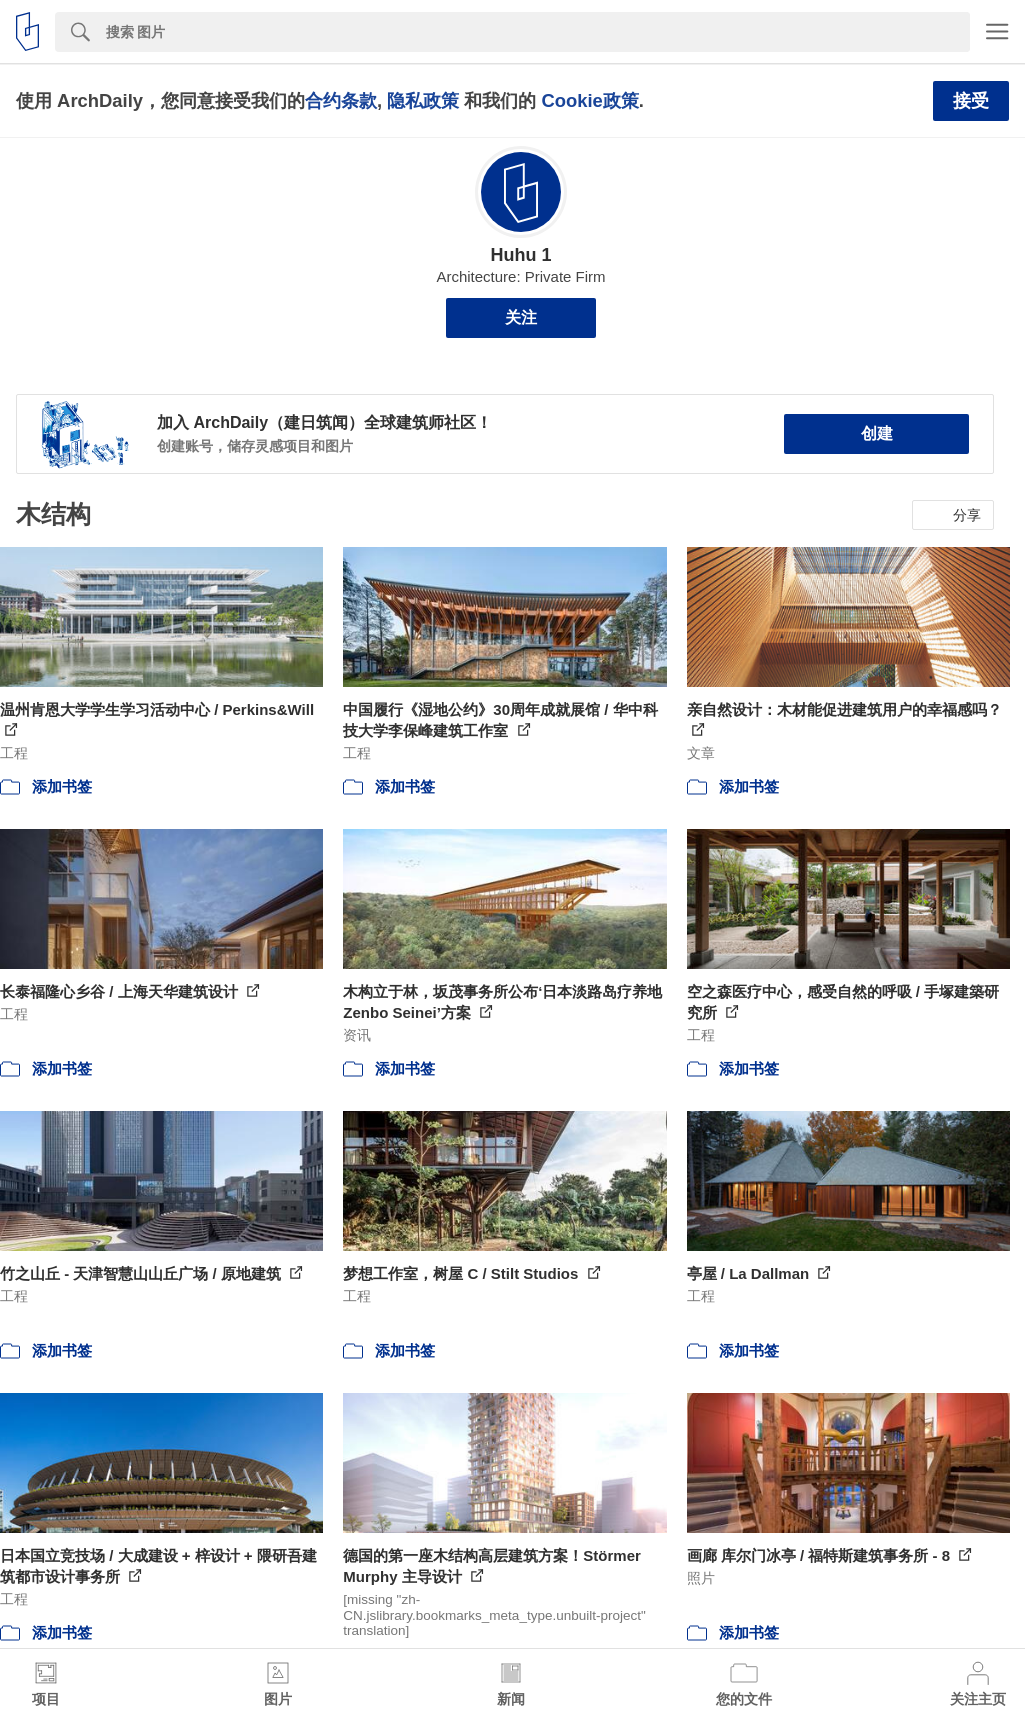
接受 (971, 101)
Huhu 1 (521, 255)
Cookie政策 (589, 100)
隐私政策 (423, 100)
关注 (521, 317)
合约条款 (341, 100)
